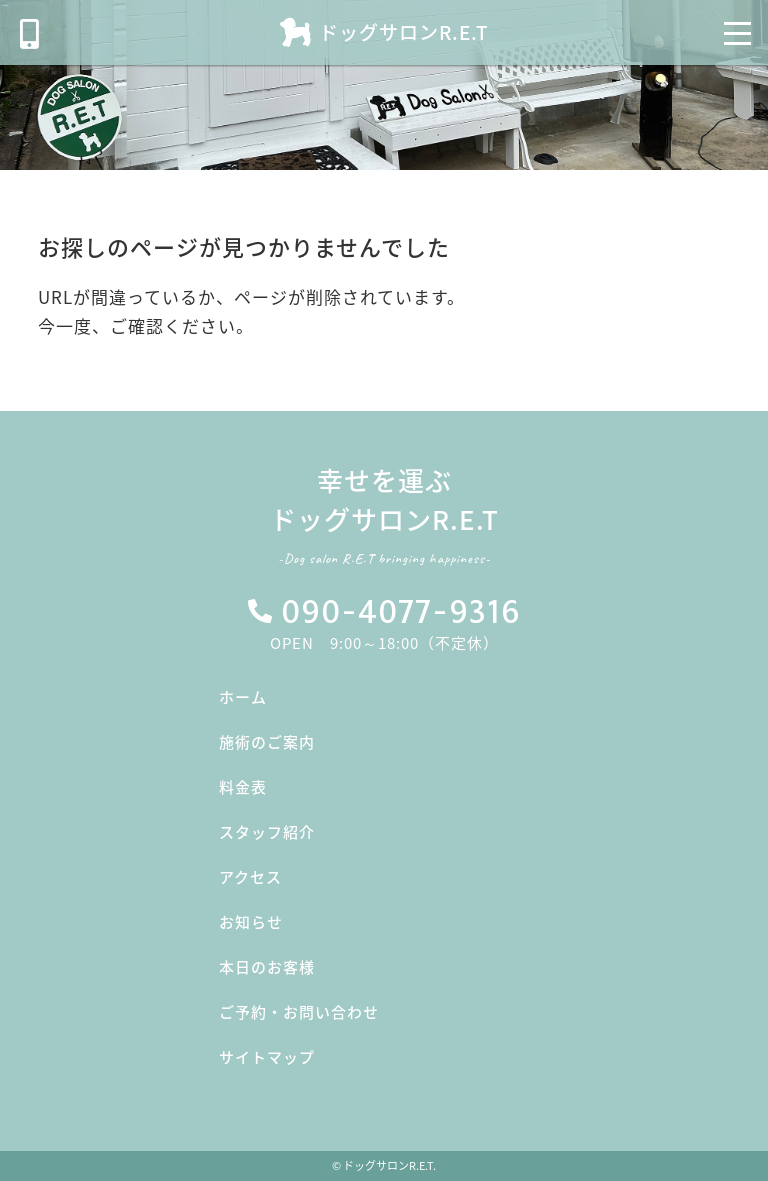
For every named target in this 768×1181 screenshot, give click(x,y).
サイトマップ (267, 1057)
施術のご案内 (267, 742)
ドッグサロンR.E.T (404, 32)
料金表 (243, 787)
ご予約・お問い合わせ (299, 1012)
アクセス (250, 877)
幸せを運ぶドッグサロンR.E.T (384, 519)
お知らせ (251, 922)
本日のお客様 (267, 967)
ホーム (243, 697)
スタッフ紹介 (267, 832)
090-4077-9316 (401, 613)
